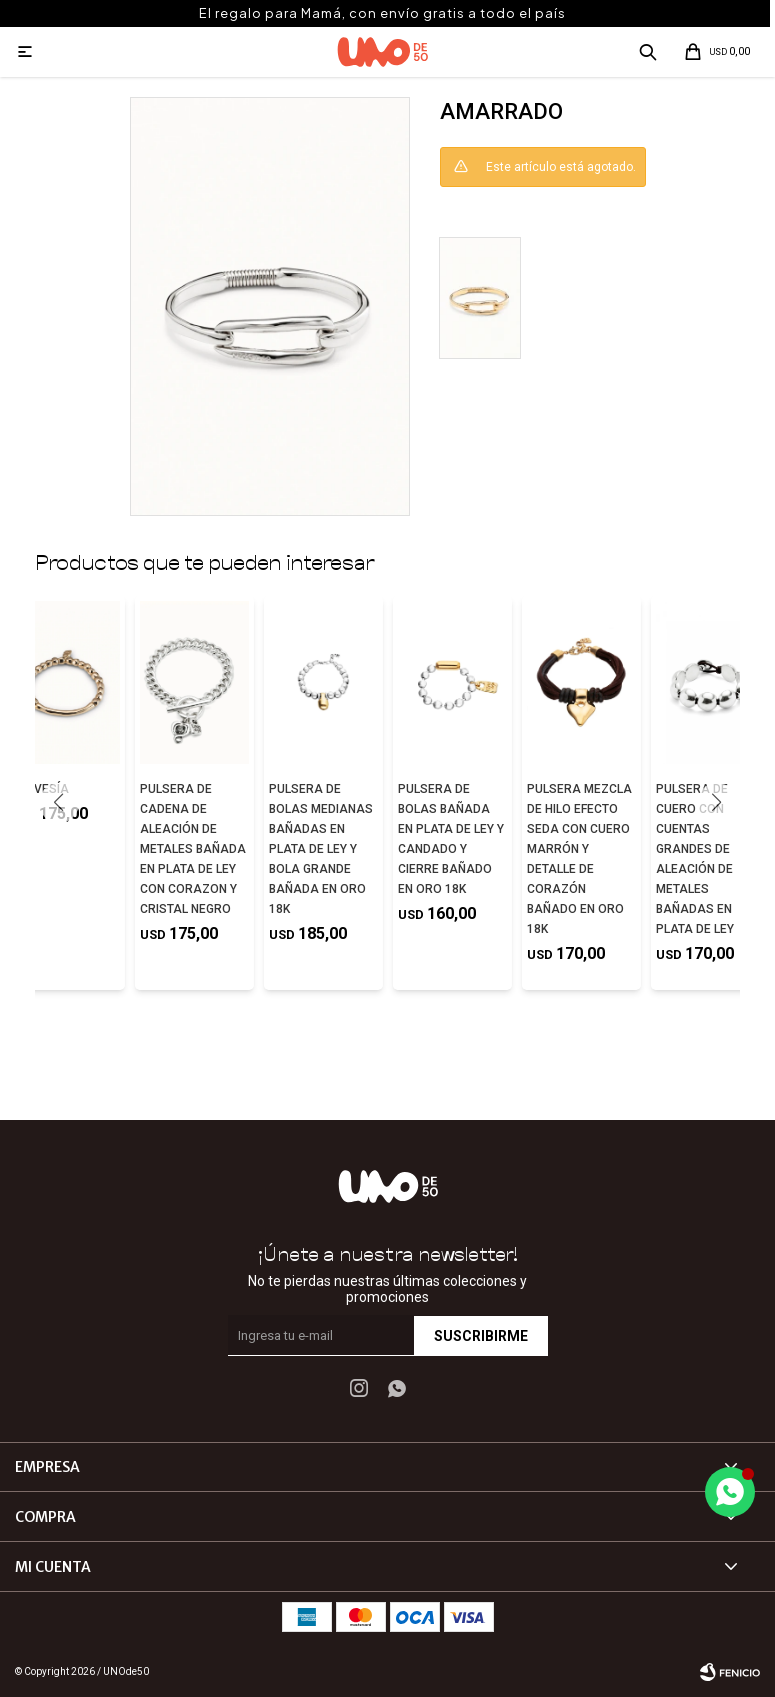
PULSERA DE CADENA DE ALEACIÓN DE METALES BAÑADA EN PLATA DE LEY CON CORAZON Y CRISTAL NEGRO (193, 849)
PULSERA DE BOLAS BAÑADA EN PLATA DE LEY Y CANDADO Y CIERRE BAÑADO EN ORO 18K (451, 839)
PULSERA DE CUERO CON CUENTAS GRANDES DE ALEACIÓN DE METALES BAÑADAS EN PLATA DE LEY (695, 859)
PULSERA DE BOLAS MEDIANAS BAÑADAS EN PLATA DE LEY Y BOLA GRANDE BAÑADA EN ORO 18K (321, 849)
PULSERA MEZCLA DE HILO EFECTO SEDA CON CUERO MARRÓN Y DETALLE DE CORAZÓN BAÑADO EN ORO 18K (579, 859)
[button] (716, 803)
